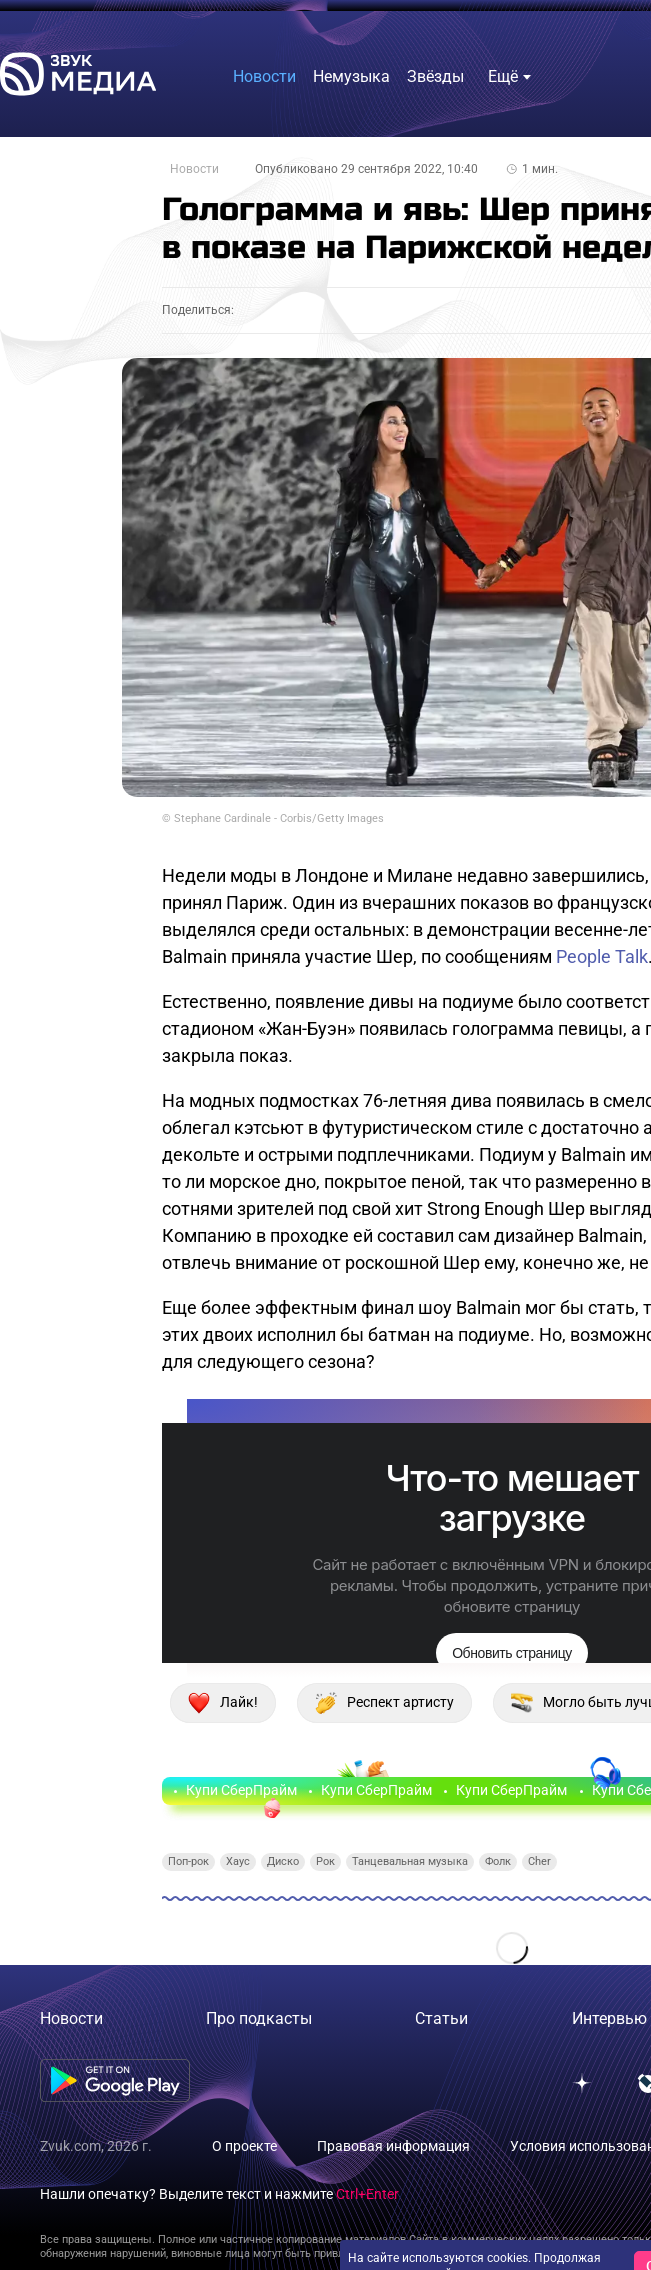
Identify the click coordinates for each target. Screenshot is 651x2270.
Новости (194, 169)
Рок (325, 1861)
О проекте (244, 2146)
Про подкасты (259, 2018)
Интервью (609, 2018)
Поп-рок (188, 1861)
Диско (283, 1861)
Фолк (498, 1861)
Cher (539, 1861)
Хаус (238, 1861)
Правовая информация (393, 2146)
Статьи (441, 2018)
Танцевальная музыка (410, 1861)
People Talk (602, 956)
